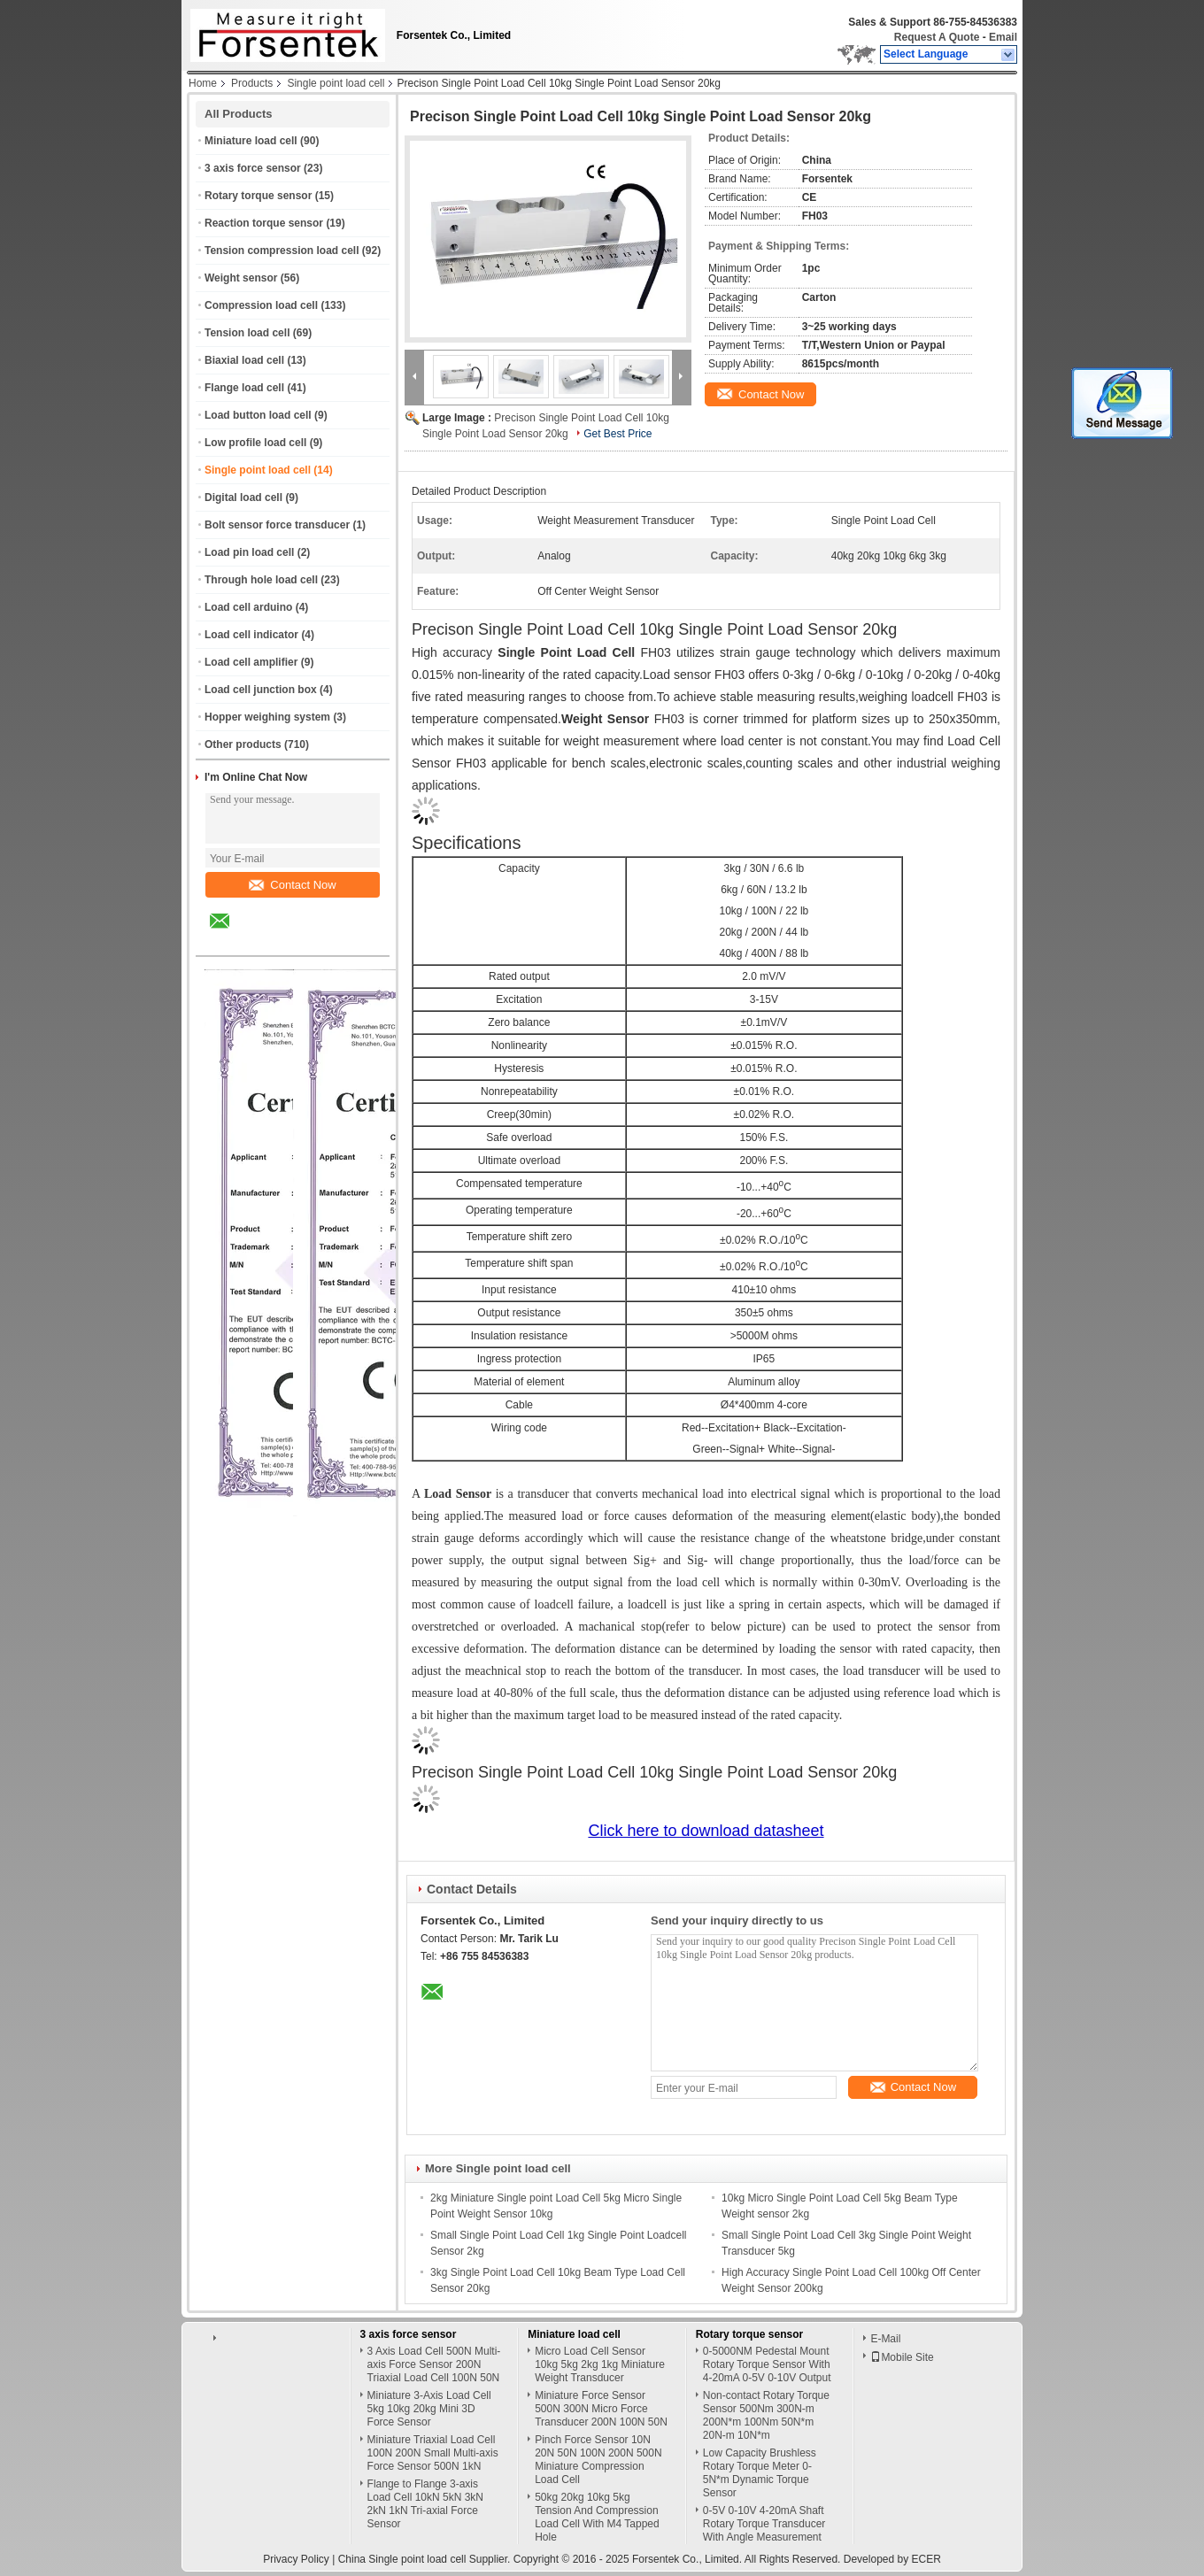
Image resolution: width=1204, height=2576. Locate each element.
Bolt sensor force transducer (277, 525)
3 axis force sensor (253, 168)
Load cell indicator (251, 635)
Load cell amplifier (251, 662)
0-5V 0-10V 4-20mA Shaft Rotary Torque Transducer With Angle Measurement (764, 2523)
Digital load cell (243, 497)
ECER (926, 2559)
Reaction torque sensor (264, 223)
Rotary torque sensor (258, 195)
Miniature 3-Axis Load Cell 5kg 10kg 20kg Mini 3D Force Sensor (429, 2408)
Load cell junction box (261, 689)
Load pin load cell (249, 552)
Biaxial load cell (244, 360)
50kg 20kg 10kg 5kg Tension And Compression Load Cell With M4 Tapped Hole (597, 2517)
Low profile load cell (255, 442)
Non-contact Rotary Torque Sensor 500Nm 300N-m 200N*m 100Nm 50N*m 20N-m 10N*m (766, 2415)
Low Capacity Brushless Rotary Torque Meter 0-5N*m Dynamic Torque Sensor (759, 2473)
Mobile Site (901, 2357)
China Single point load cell (402, 2559)
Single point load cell (335, 83)
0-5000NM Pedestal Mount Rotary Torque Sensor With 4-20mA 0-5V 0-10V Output (767, 2364)
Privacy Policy (296, 2559)
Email (1003, 37)
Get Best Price (617, 434)
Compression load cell (261, 305)
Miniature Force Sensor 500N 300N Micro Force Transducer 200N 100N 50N (601, 2408)
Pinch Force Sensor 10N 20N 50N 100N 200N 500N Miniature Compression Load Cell (598, 2459)
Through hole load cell (261, 580)
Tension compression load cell (282, 250)
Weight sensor (241, 278)
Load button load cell (258, 415)
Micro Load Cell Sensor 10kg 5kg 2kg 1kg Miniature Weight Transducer (600, 2364)
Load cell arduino (248, 607)
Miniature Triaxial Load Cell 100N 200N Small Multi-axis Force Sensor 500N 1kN (432, 2452)
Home (203, 83)
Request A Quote (936, 37)
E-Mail (885, 2339)
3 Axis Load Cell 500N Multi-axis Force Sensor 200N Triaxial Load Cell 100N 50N (434, 2364)
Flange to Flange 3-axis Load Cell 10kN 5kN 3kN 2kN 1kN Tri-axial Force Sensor (425, 2504)
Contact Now (292, 884)
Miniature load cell (251, 141)
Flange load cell (244, 388)
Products (252, 83)
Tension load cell (247, 333)
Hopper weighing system (267, 717)
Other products (243, 744)
